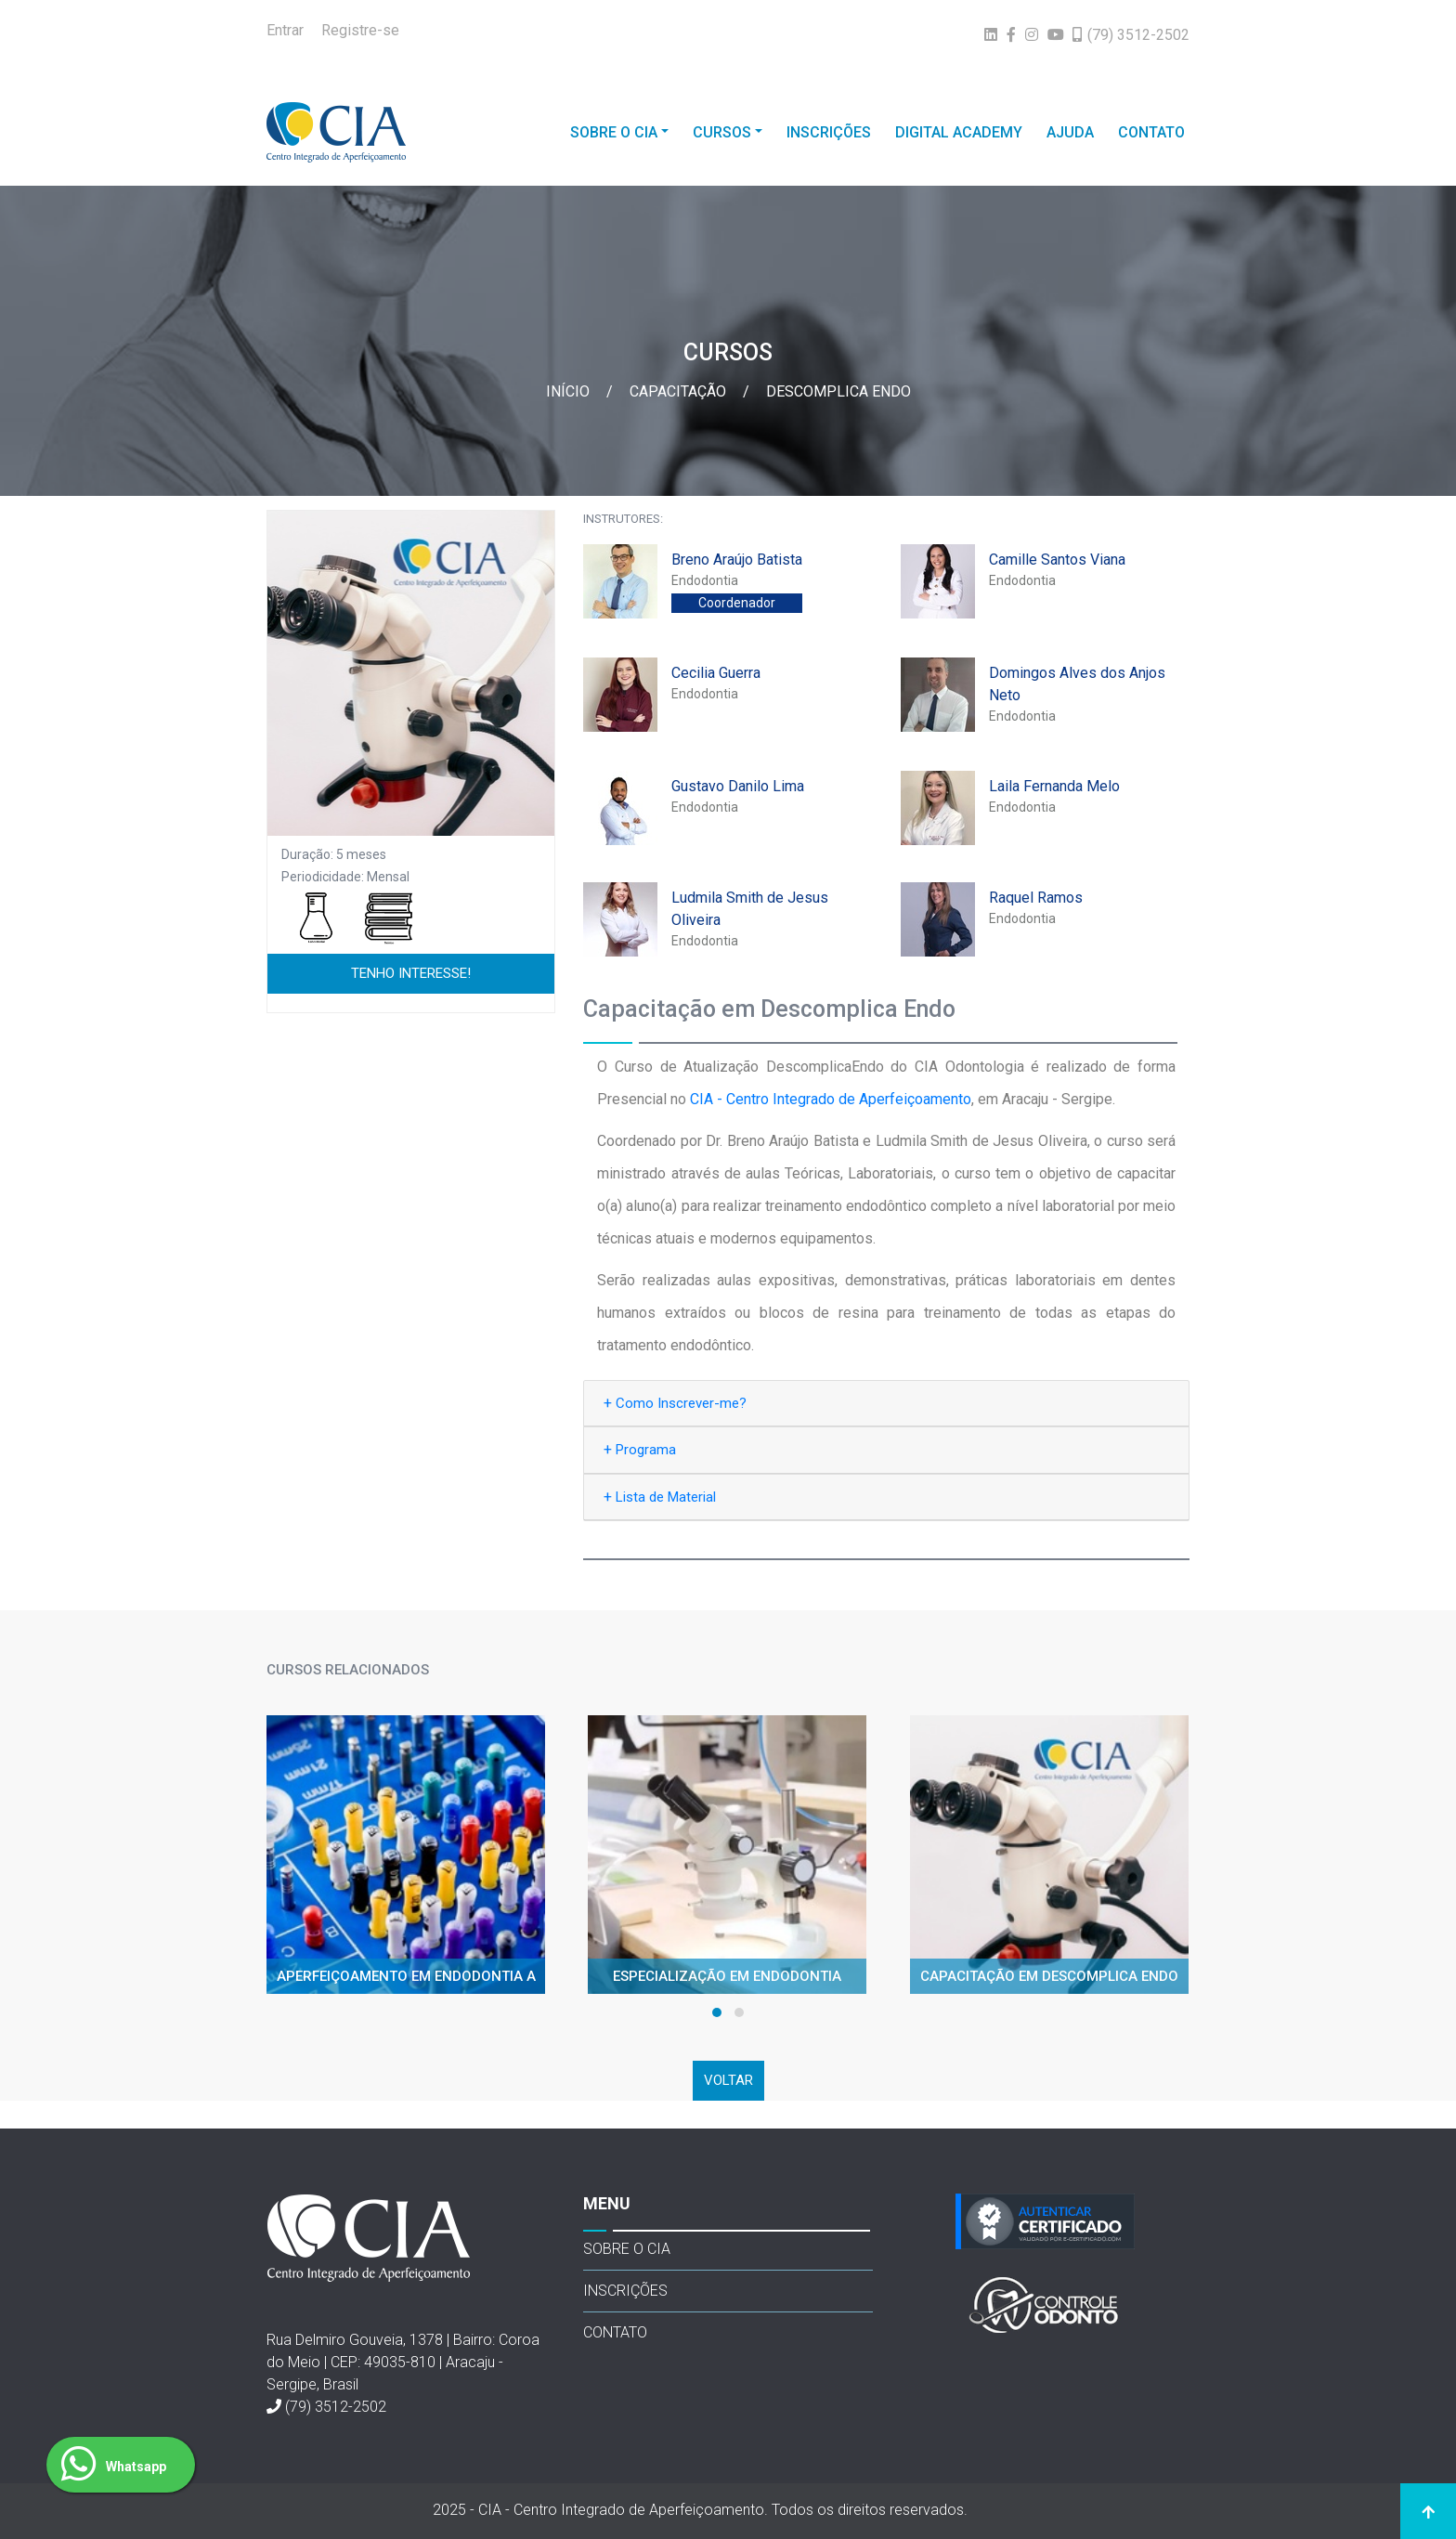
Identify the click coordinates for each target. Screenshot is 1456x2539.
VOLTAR (728, 2080)
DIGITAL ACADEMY (958, 132)
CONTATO (1151, 132)
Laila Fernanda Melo (1054, 786)
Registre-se (360, 30)
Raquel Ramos (1036, 897)
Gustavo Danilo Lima (737, 786)
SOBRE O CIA (613, 132)
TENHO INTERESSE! (411, 973)
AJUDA (1070, 132)
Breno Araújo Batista (736, 559)
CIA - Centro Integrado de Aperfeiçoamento (830, 1099)
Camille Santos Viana (1057, 559)
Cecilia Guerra (715, 673)
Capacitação (680, 391)
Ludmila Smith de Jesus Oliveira (749, 909)
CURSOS (722, 132)
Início (569, 391)
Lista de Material (660, 1496)
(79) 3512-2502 (335, 2406)
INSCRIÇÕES (828, 132)
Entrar (285, 30)
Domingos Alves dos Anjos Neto (1077, 684)
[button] (717, 2012)
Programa (640, 1449)
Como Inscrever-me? (675, 1403)
